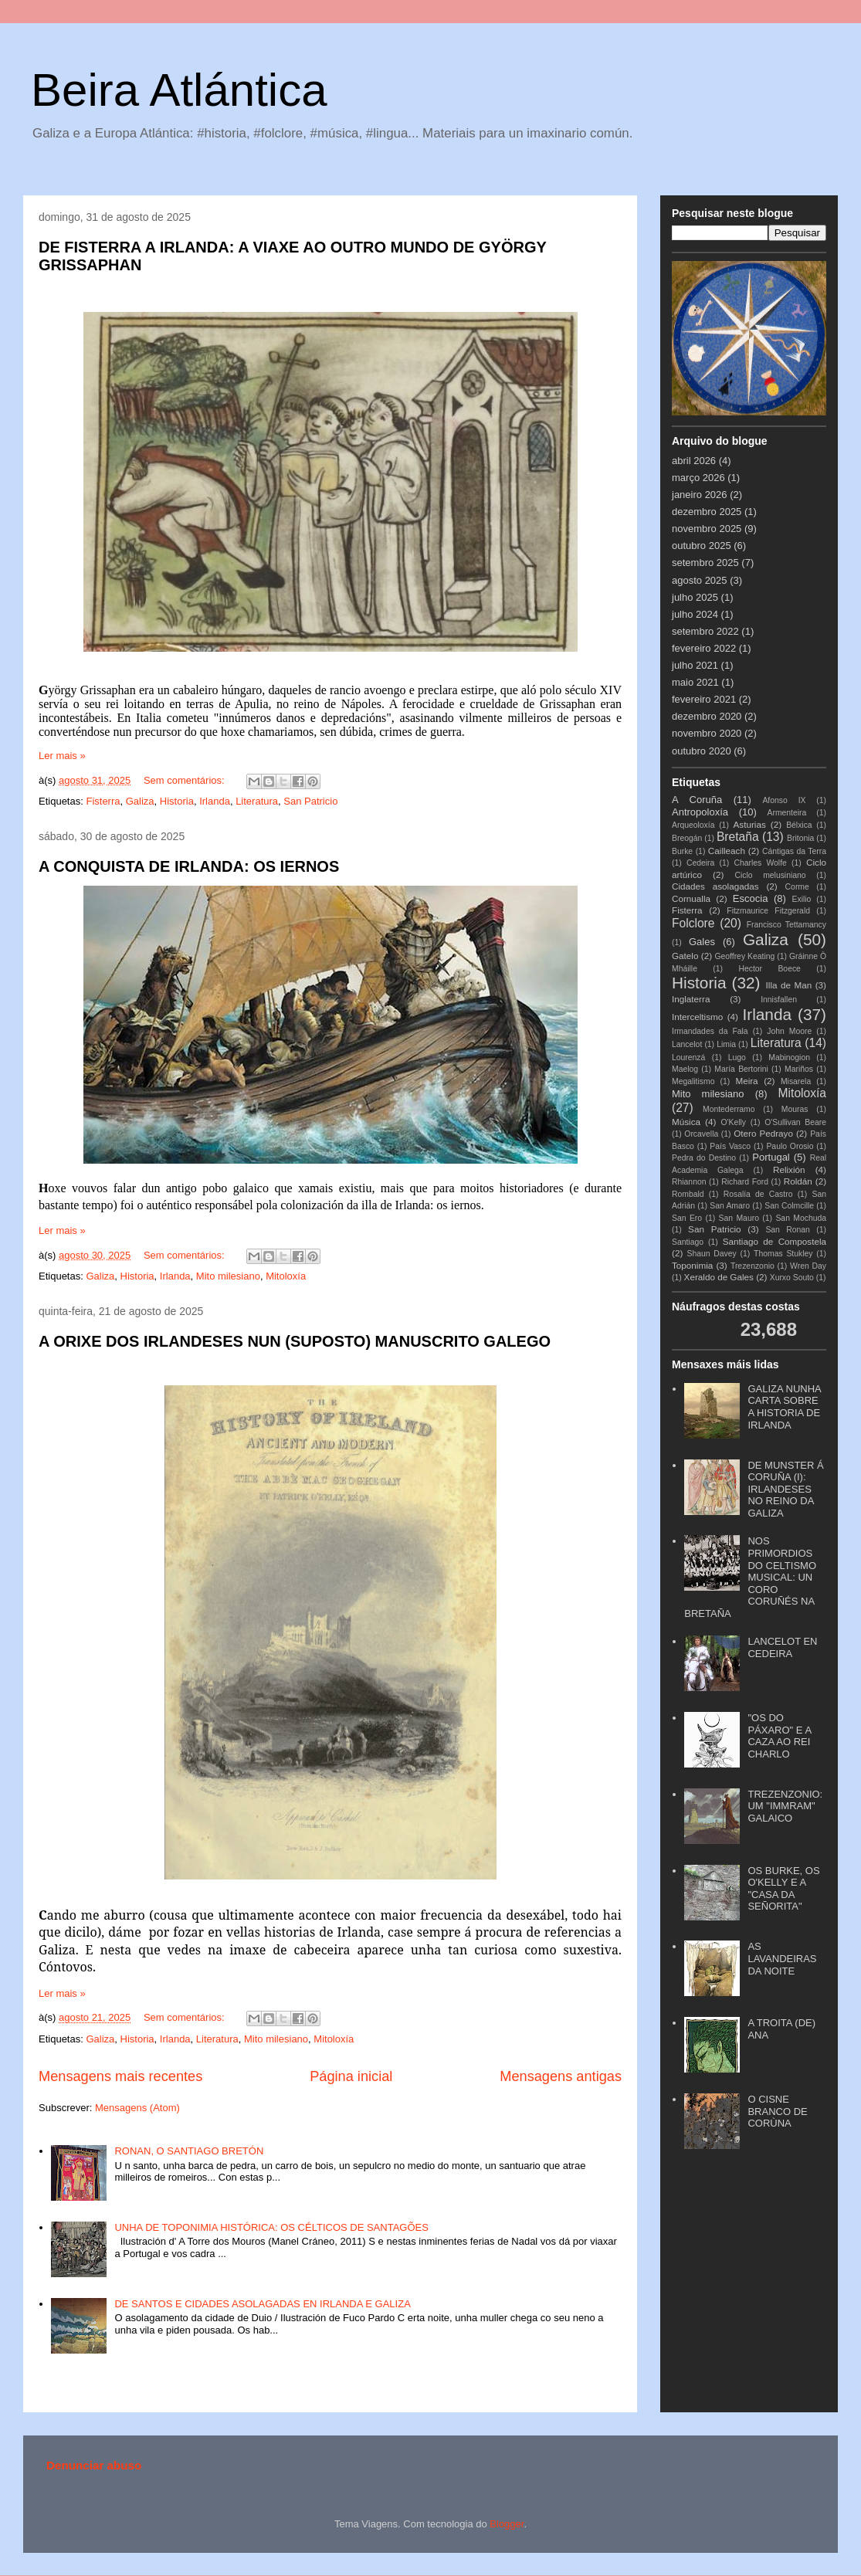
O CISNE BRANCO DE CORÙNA (777, 2111)
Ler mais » (62, 755)
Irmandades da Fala (710, 1031)
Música (686, 1122)
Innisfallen (779, 999)
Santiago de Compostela (774, 1241)
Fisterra (103, 801)
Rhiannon (689, 1182)
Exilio (802, 899)
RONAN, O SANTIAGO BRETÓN (188, 2151)
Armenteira (787, 812)
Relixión (789, 1169)
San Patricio (310, 801)
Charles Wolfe (760, 863)
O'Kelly (733, 1122)
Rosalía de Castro (758, 1194)
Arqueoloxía (693, 825)
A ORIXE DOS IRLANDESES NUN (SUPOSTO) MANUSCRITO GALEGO (295, 1341)
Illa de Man (789, 985)
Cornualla (691, 898)
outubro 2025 (701, 545)
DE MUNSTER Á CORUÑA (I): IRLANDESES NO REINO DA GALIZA (785, 1489)
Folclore (693, 923)
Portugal (770, 1157)
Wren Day (808, 1266)
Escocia (750, 898)
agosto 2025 (699, 580)
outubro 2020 (701, 751)
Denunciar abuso (93, 2465)
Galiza (140, 801)
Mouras (794, 1109)
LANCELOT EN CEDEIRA (782, 1647)
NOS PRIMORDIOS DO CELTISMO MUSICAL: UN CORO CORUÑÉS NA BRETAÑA (750, 1577)
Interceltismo (697, 1017)
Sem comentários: (185, 780)
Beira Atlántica (179, 90)
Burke (682, 851)
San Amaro (730, 1206)
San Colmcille (789, 1206)
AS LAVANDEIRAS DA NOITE (781, 1958)
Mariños (799, 1069)
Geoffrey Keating (744, 956)
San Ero (687, 1218)
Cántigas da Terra (794, 851)
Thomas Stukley (783, 1253)
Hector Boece (769, 968)
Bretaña (738, 836)
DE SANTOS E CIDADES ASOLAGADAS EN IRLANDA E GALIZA (262, 2304)
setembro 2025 (705, 562)
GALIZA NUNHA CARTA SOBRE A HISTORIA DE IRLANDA (784, 1407)
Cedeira (700, 863)
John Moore (789, 1031)
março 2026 (698, 477)
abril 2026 (694, 460)
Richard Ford (744, 1182)
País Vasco (730, 1146)
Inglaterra (691, 999)
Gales (702, 941)
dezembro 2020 (706, 716)
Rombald (688, 1194)
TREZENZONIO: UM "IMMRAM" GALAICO (784, 1806)
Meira (746, 1081)
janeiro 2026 (699, 494)
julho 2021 (695, 665)
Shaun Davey (711, 1253)
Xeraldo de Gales (719, 1277)
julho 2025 (695, 597)
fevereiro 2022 (704, 648)
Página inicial (351, 2076)
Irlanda (214, 801)
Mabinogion (789, 1057)
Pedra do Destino (704, 1158)
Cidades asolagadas (715, 886)
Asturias (750, 824)
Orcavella (701, 1134)
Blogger (507, 2524)
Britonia (800, 838)
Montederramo (729, 1109)
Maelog (685, 1069)
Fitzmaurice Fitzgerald (768, 911)
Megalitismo (693, 1081)
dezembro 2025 (706, 511)
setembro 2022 (705, 631)
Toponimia (692, 1265)
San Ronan (787, 1229)
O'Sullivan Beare (795, 1122)
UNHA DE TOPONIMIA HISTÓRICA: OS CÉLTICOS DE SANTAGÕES (271, 2227)
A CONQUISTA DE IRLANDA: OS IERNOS (189, 866)
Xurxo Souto (792, 1277)
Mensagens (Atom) (137, 2107)
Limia (726, 1044)
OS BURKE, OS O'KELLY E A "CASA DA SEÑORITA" (783, 1889)
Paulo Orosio (789, 1146)
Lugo (737, 1057)
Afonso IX (783, 800)
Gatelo (685, 956)
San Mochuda (800, 1218)
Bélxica (799, 825)
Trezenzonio (752, 1266)
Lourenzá (688, 1057)
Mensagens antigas (561, 2076)
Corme (797, 887)
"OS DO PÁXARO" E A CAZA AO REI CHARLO (779, 1736)
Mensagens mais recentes (120, 2076)
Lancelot (687, 1044)
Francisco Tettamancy (786, 924)
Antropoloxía (700, 812)
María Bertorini (741, 1069)
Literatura (257, 801)
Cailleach (726, 851)
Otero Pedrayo (763, 1133)
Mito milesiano (228, 1276)
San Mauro (739, 1218)
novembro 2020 (706, 733)
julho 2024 (695, 614)
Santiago (687, 1242)
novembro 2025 (706, 528)
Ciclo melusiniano (769, 875)
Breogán (687, 838)
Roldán (798, 1181)
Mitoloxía (286, 1276)
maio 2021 (695, 682)
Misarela (796, 1081)
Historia (177, 801)
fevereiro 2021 (704, 699)
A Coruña (697, 799)
